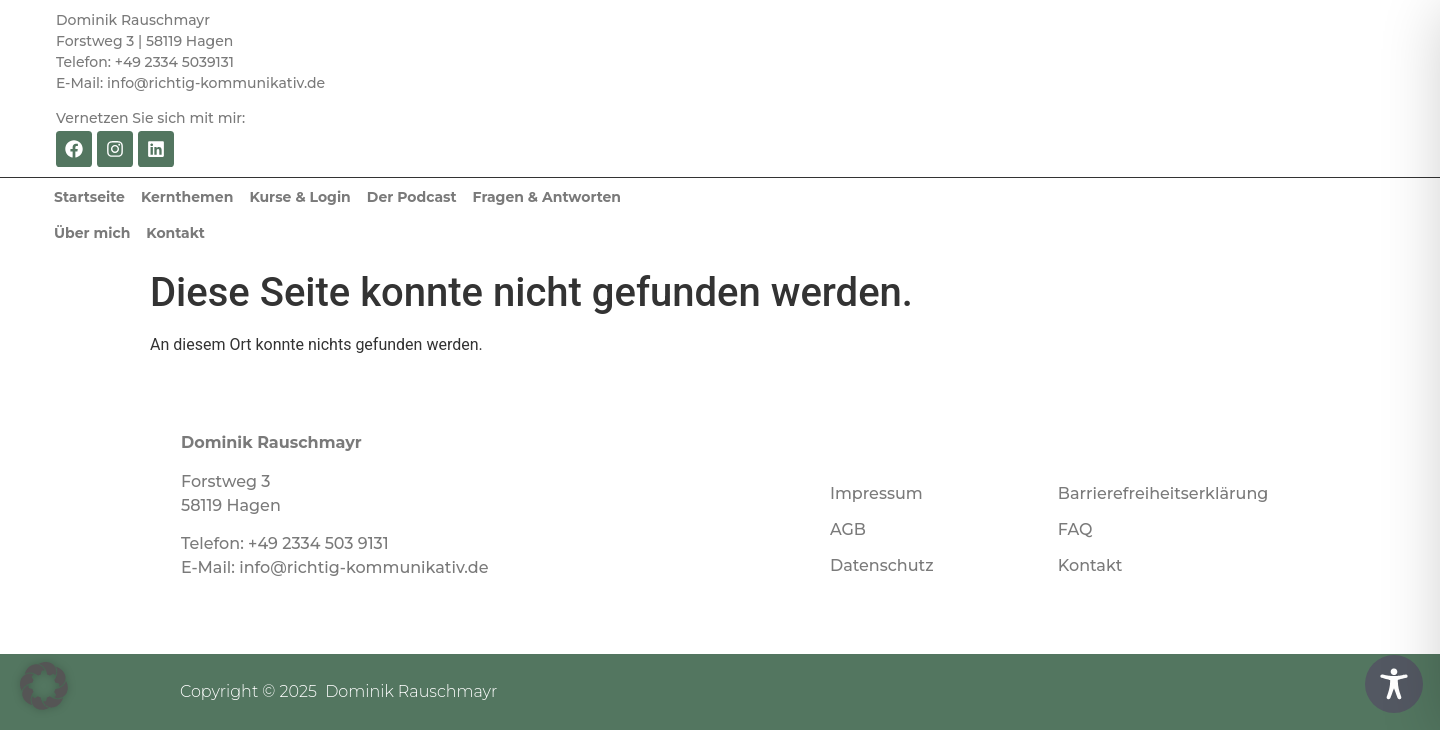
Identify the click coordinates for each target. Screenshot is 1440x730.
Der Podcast (412, 197)
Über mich (92, 233)
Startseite (89, 197)
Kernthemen (187, 197)
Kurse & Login (299, 197)
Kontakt (175, 233)
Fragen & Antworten (547, 197)
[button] (44, 686)
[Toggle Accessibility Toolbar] (1394, 684)
